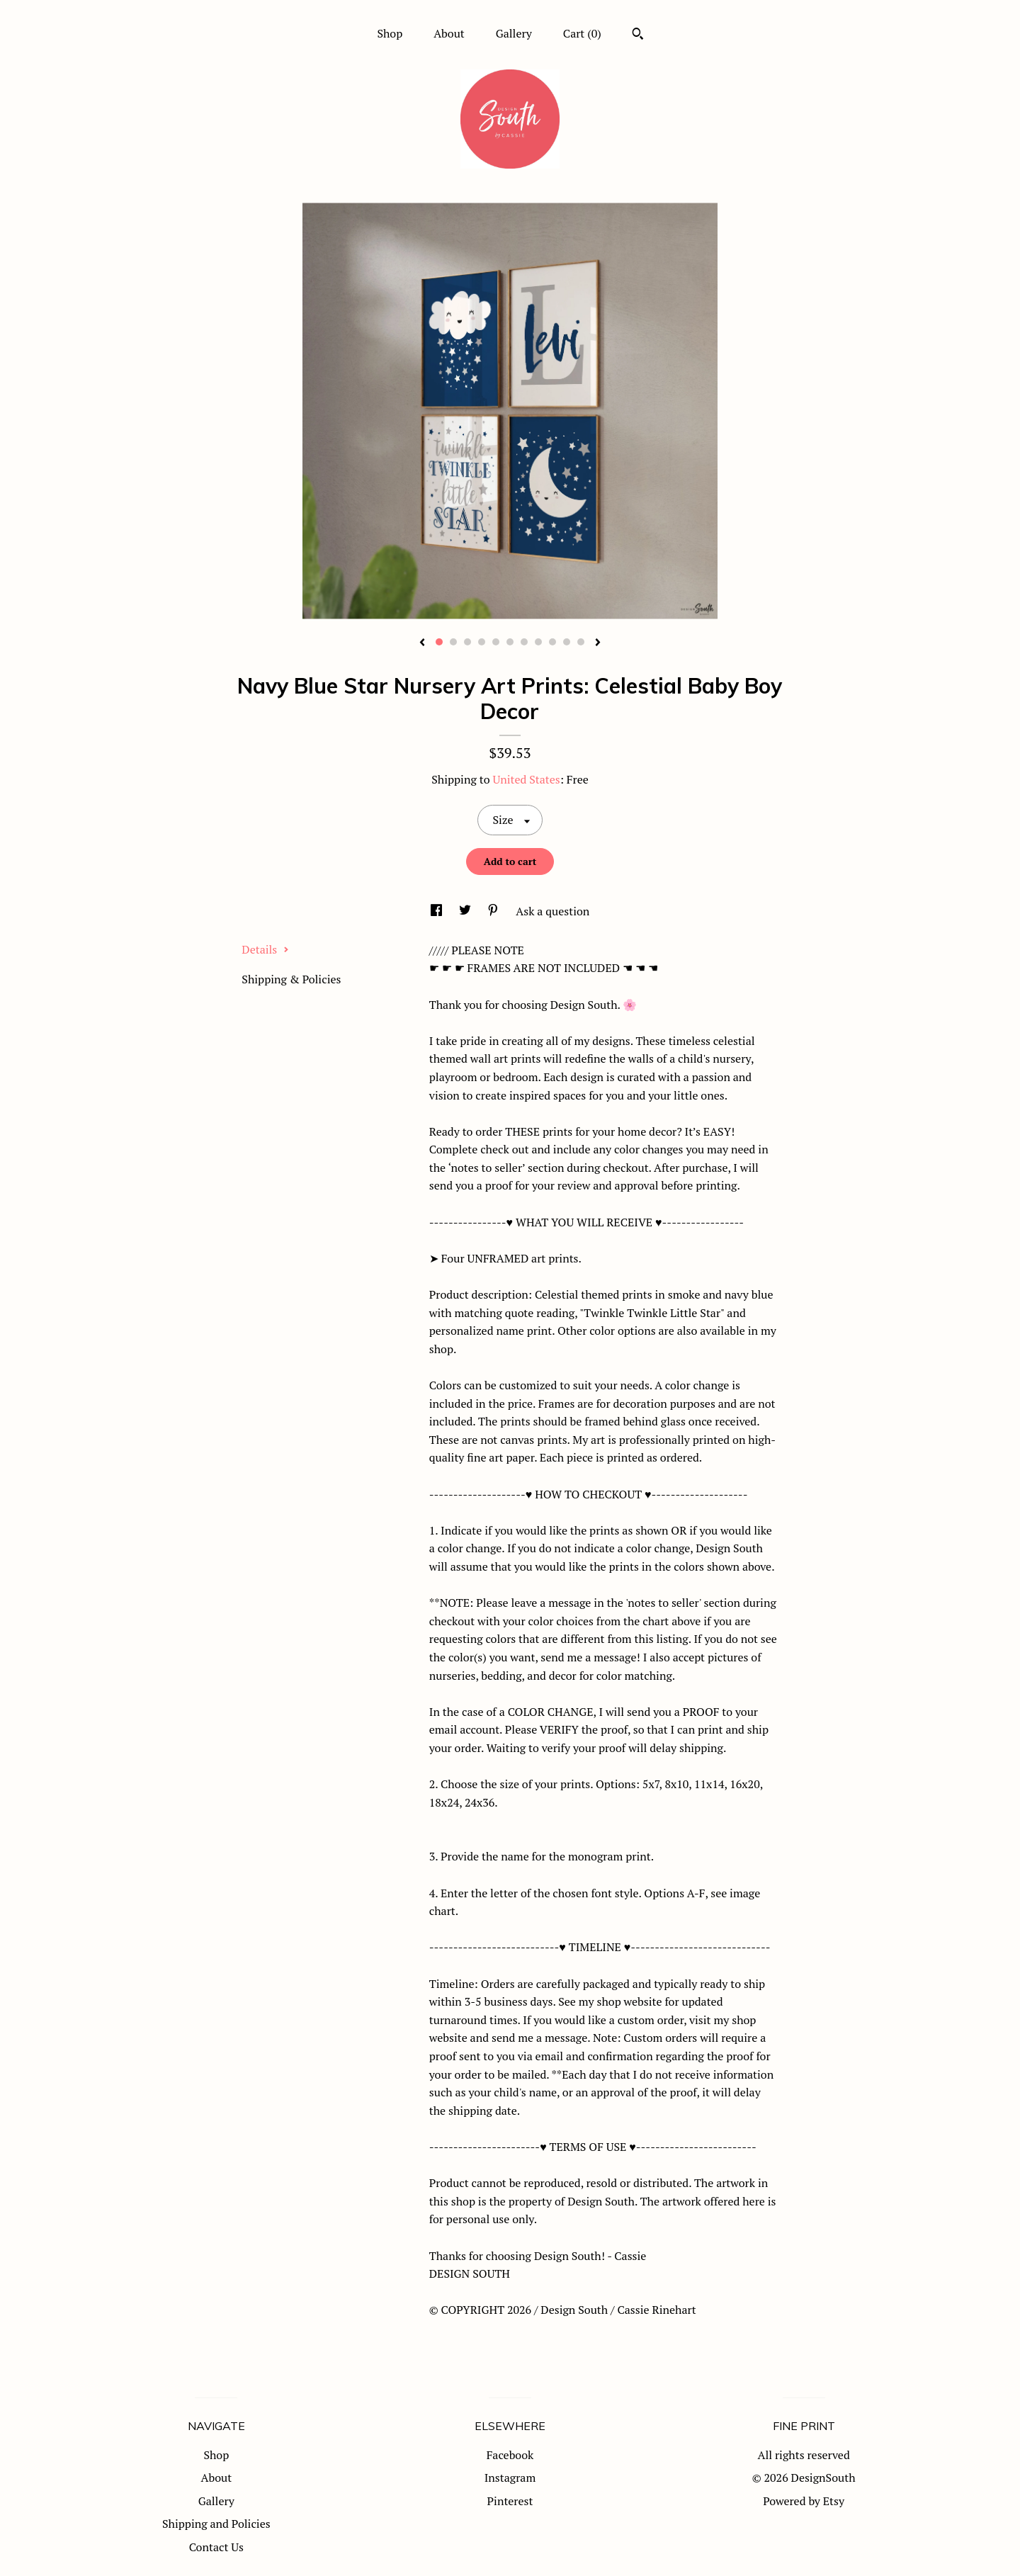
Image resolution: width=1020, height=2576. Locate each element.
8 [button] (538, 641)
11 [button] (580, 641)
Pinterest (510, 2501)
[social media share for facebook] (438, 911)
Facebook (510, 2455)
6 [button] (510, 641)
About (449, 33)
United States (526, 779)
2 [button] (453, 641)
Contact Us (216, 2547)
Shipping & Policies (291, 979)
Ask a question (552, 911)
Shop (389, 33)
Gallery (514, 33)
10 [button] (566, 641)
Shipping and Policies (216, 2523)
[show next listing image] (597, 643)
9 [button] (552, 641)
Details (265, 949)
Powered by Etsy (803, 2501)
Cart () (582, 33)
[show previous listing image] (422, 643)
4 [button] (481, 641)
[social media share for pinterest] (494, 911)
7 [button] (524, 641)
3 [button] (467, 641)
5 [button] (495, 641)
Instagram (510, 2477)
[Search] (638, 35)
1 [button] (439, 641)
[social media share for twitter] (466, 911)
